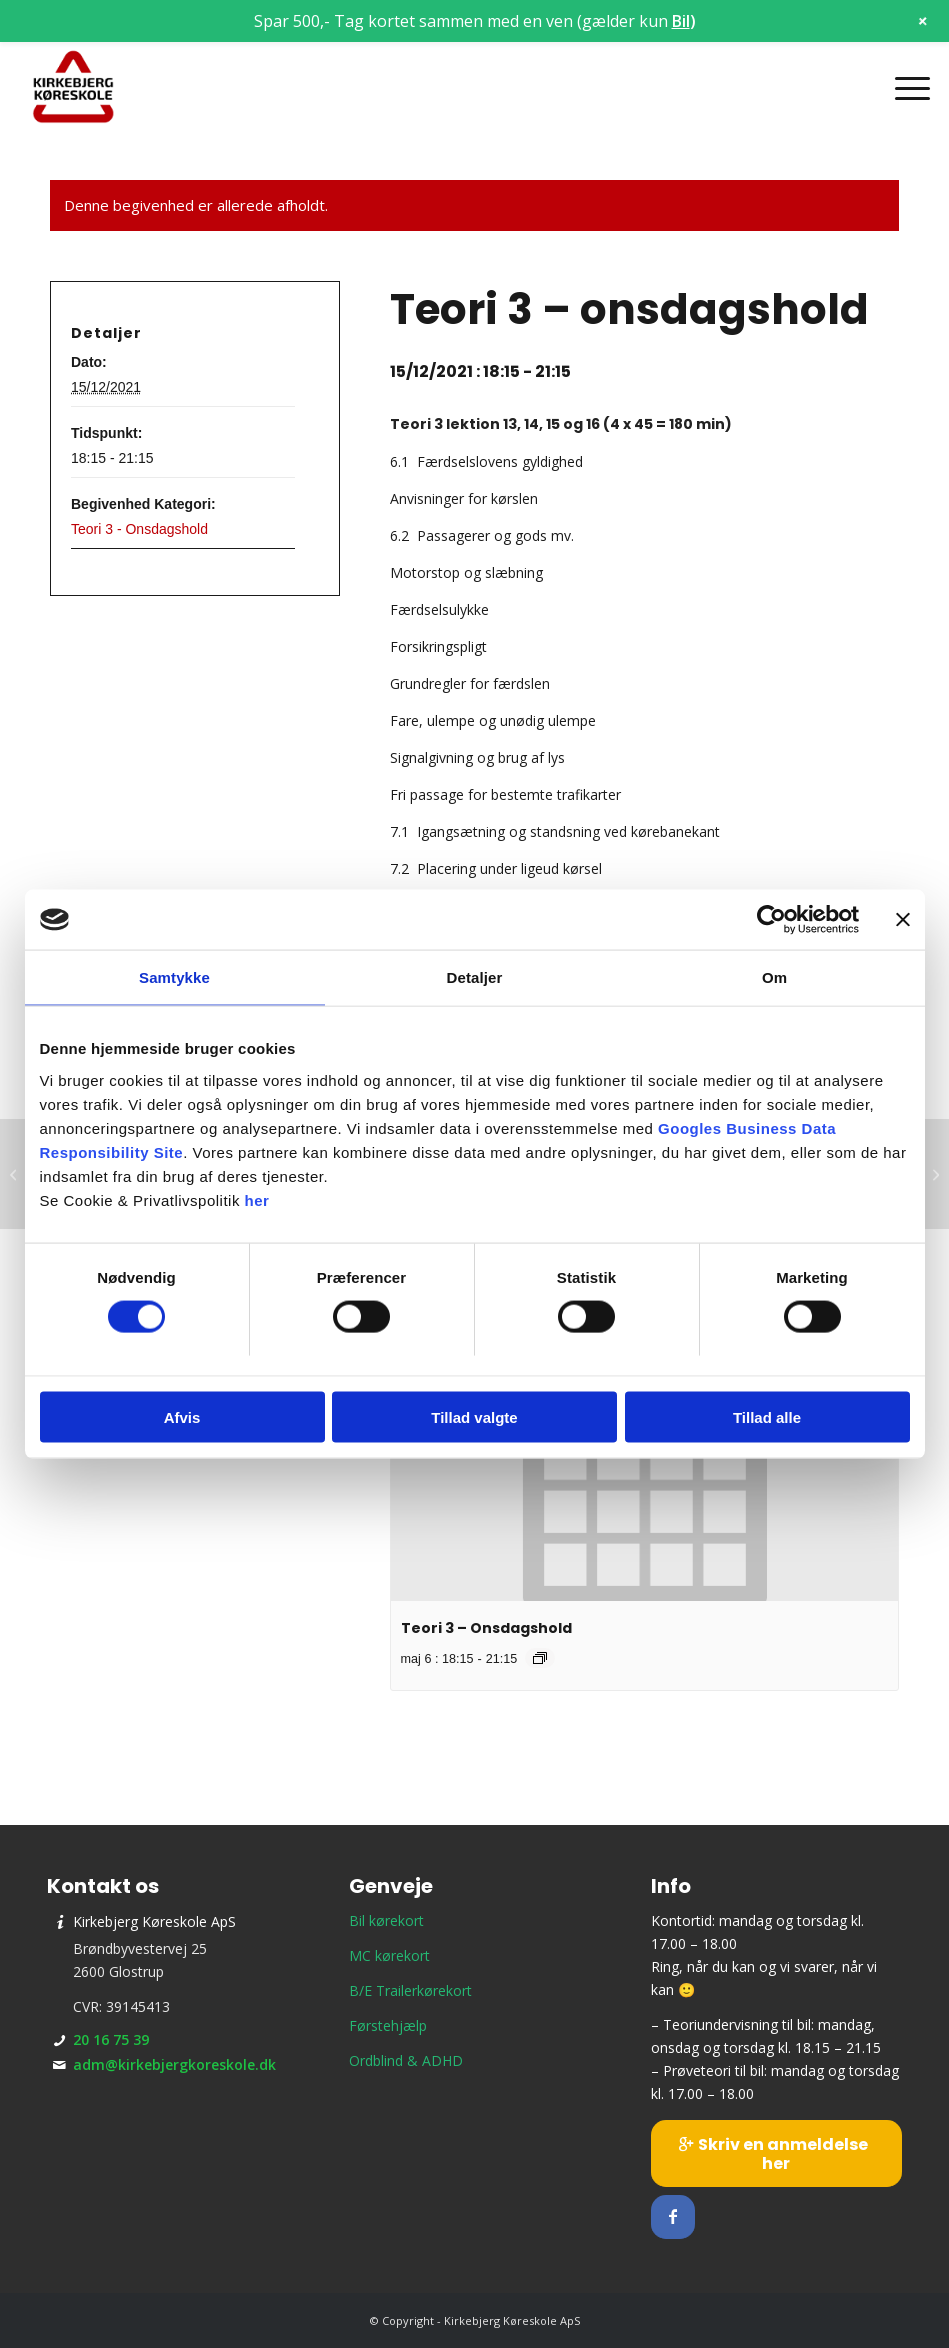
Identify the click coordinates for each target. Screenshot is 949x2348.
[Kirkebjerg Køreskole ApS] (73, 88)
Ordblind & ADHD (406, 2060)
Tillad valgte (474, 1416)
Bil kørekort (386, 1920)
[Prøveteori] (933, 1174)
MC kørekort (389, 1955)
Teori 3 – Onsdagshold (486, 1628)
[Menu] (902, 88)
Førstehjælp (388, 2025)
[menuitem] (902, 88)
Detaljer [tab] (475, 977)
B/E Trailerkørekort (410, 1990)
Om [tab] (774, 977)
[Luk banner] (903, 920)
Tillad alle (767, 1416)
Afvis (182, 1416)
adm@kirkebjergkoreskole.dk (174, 2064)
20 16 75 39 (111, 2039)
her (257, 1199)
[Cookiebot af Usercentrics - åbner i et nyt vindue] (771, 920)
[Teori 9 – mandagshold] (15, 1174)
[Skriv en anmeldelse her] (776, 2153)
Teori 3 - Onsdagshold (139, 529)
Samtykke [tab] (174, 977)
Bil (681, 21)
